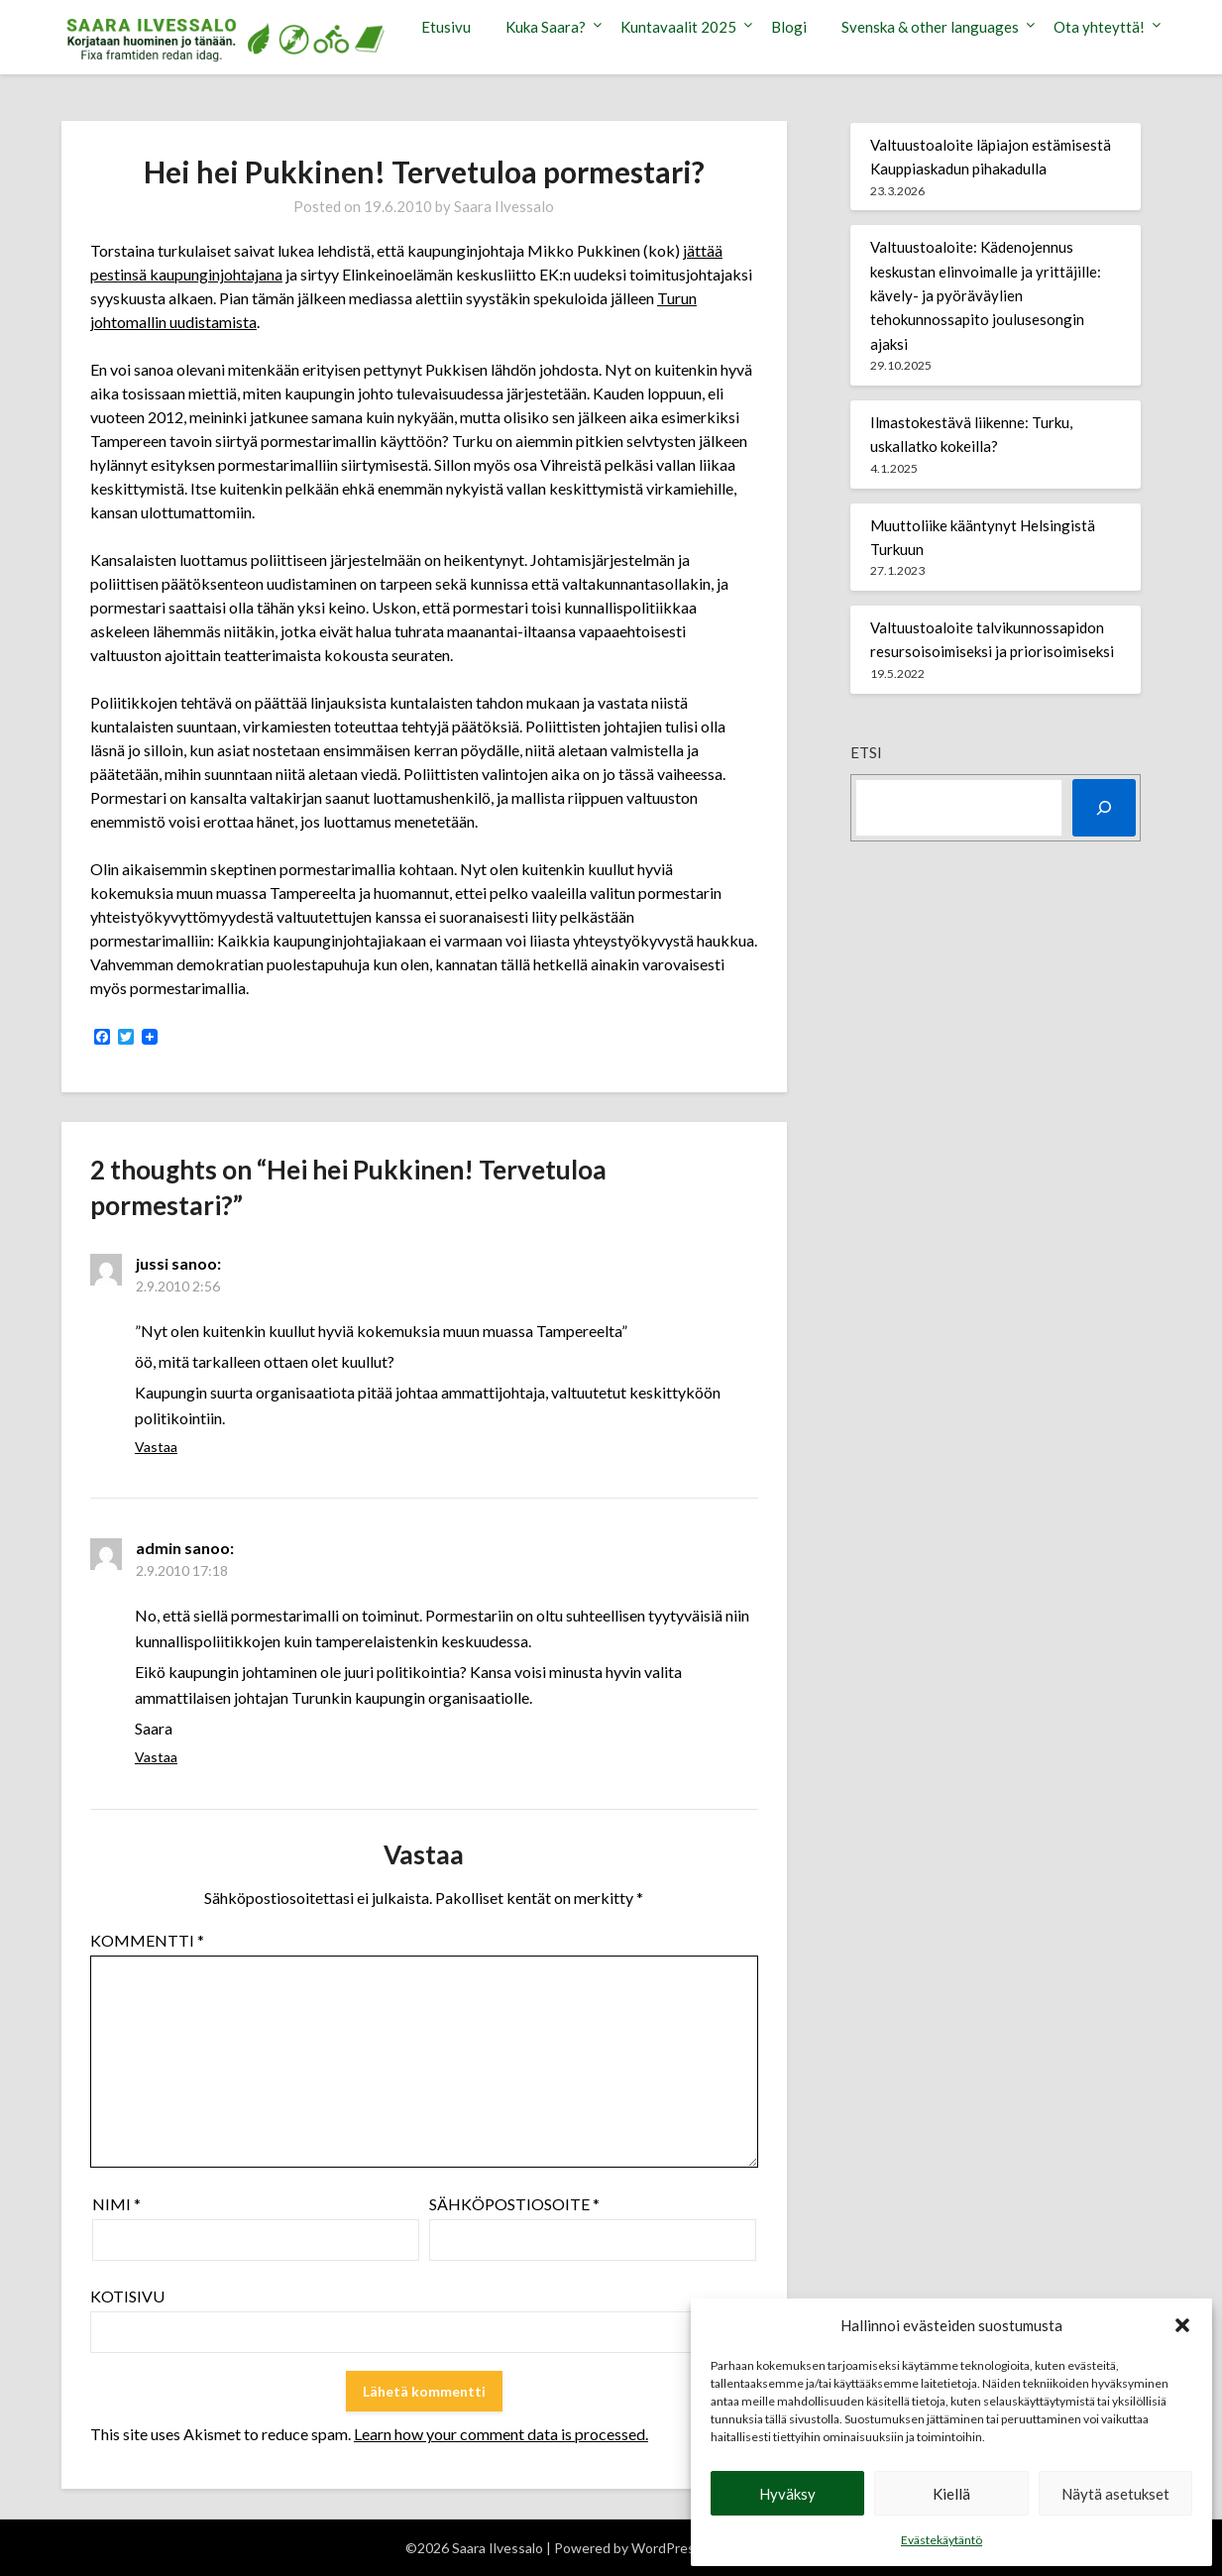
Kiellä (951, 2494)
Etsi (866, 752)
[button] (1182, 2325)
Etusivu (446, 27)
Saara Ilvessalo (504, 206)
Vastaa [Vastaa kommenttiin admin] (156, 1756)
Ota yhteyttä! (1099, 27)
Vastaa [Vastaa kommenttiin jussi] (156, 1446)
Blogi (789, 27)
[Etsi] (1104, 808)
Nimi (116, 2203)
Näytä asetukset (1115, 2494)
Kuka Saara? (545, 27)
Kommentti (147, 1940)
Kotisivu (127, 2296)
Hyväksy (787, 2494)
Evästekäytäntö (941, 2539)
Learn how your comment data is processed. (501, 2433)
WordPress (666, 2547)
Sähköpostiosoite (514, 2203)
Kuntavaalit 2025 (678, 27)
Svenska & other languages (930, 27)
